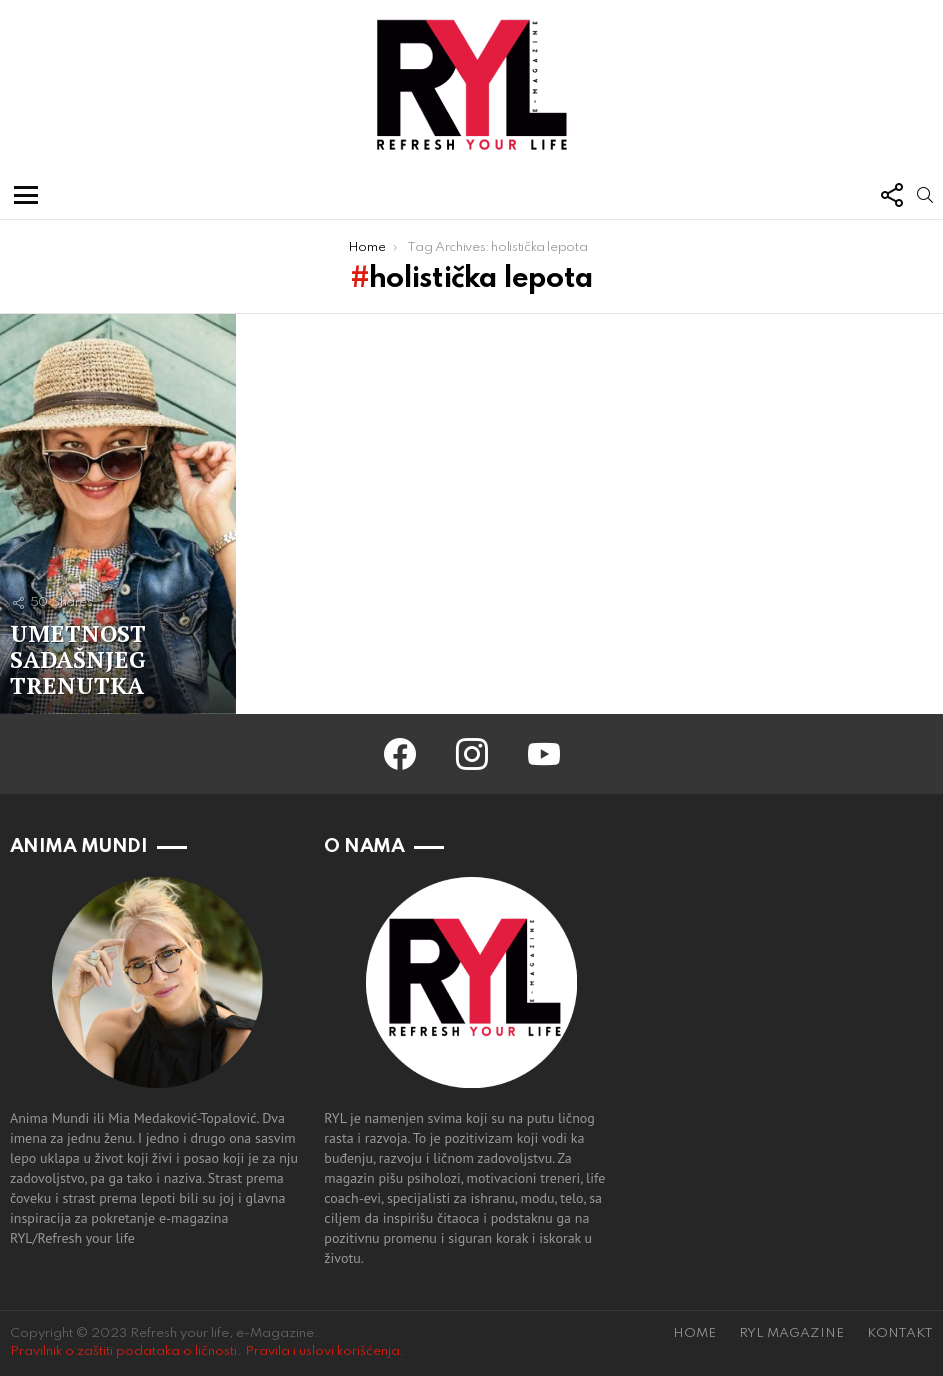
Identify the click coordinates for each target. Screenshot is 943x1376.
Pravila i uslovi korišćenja (322, 1351)
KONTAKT (900, 1333)
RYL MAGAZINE (791, 1333)
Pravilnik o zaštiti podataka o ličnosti (123, 1351)
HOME (694, 1333)
